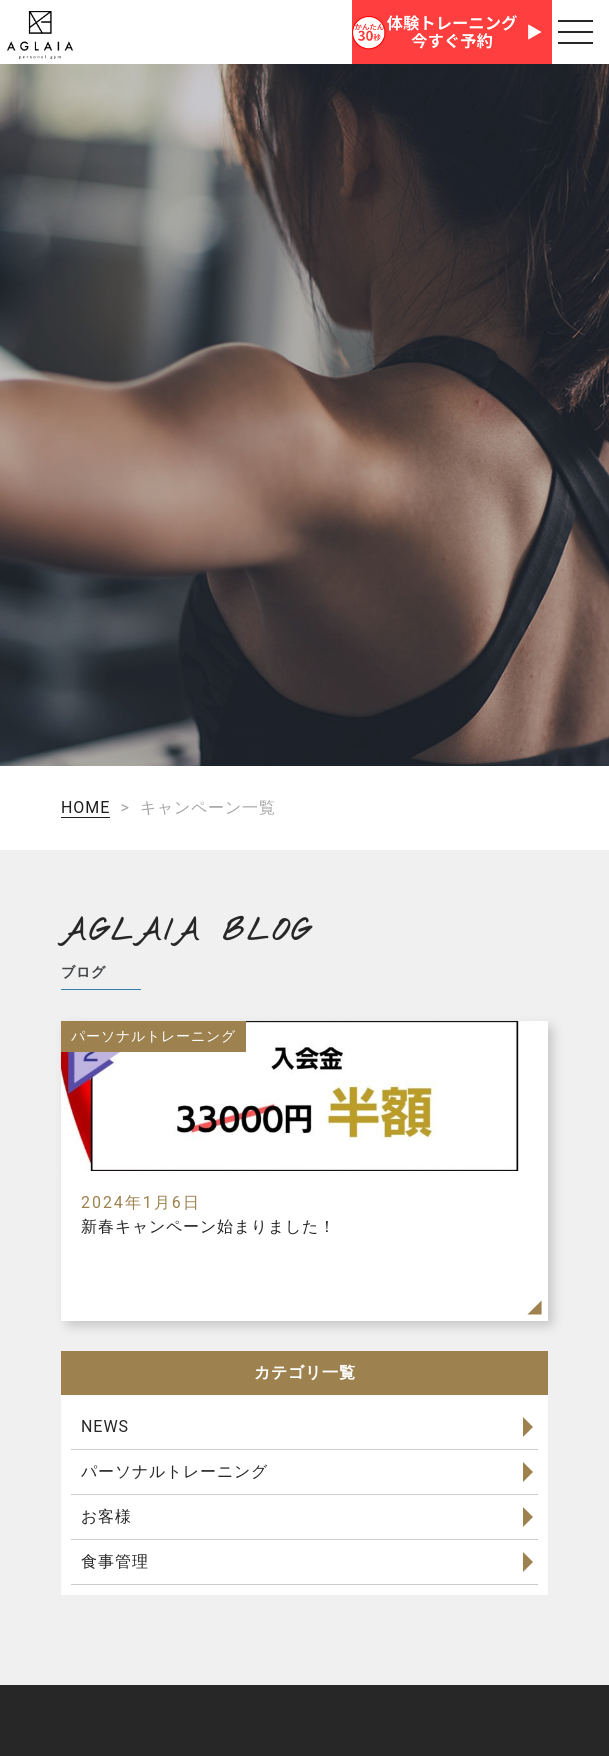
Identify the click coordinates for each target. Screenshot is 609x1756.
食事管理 (115, 1561)
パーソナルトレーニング (174, 1471)
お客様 (106, 1516)
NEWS (105, 1426)
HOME (85, 807)
